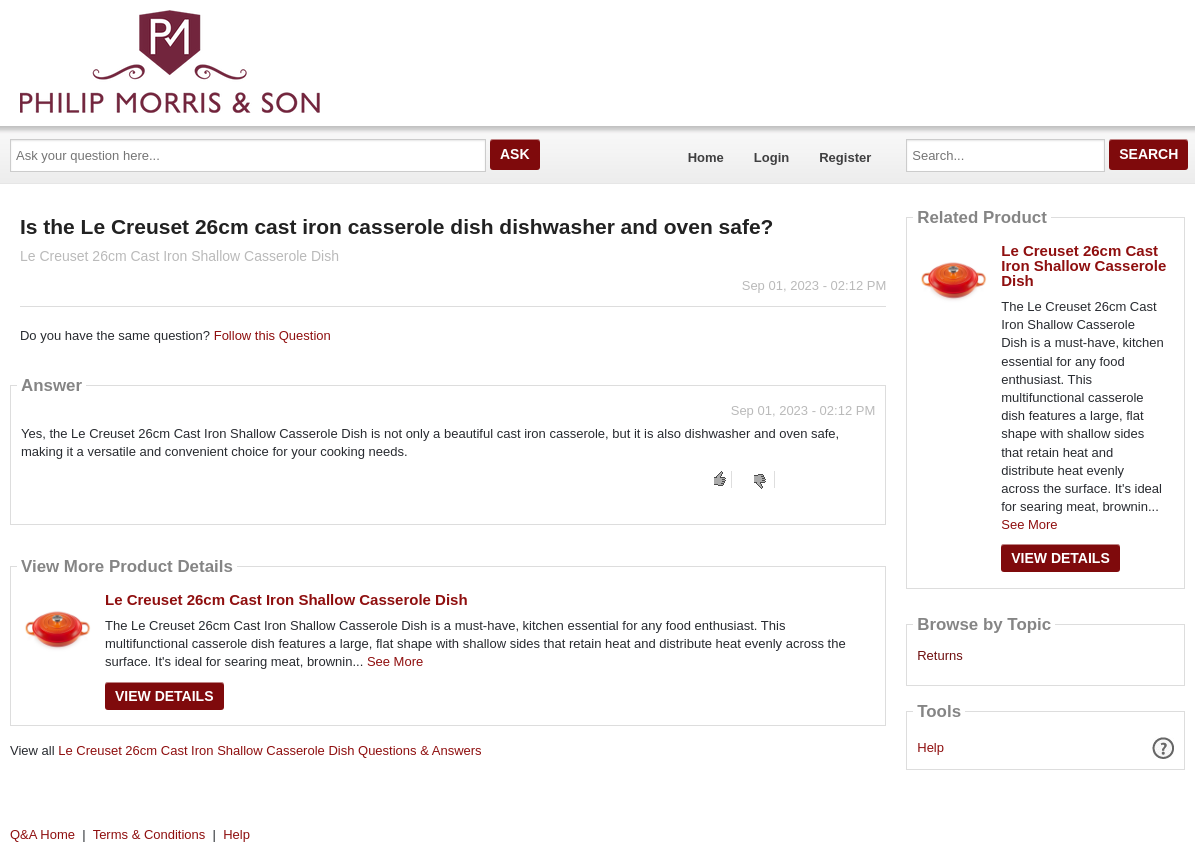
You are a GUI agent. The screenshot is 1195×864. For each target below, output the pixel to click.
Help (930, 747)
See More (395, 661)
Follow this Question (272, 335)
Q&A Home (42, 834)
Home (706, 157)
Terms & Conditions (149, 834)
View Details (164, 696)
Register (845, 157)
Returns (940, 656)
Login (771, 157)
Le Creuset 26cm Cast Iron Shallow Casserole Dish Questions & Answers (269, 750)
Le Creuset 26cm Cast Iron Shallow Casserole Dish (286, 599)
